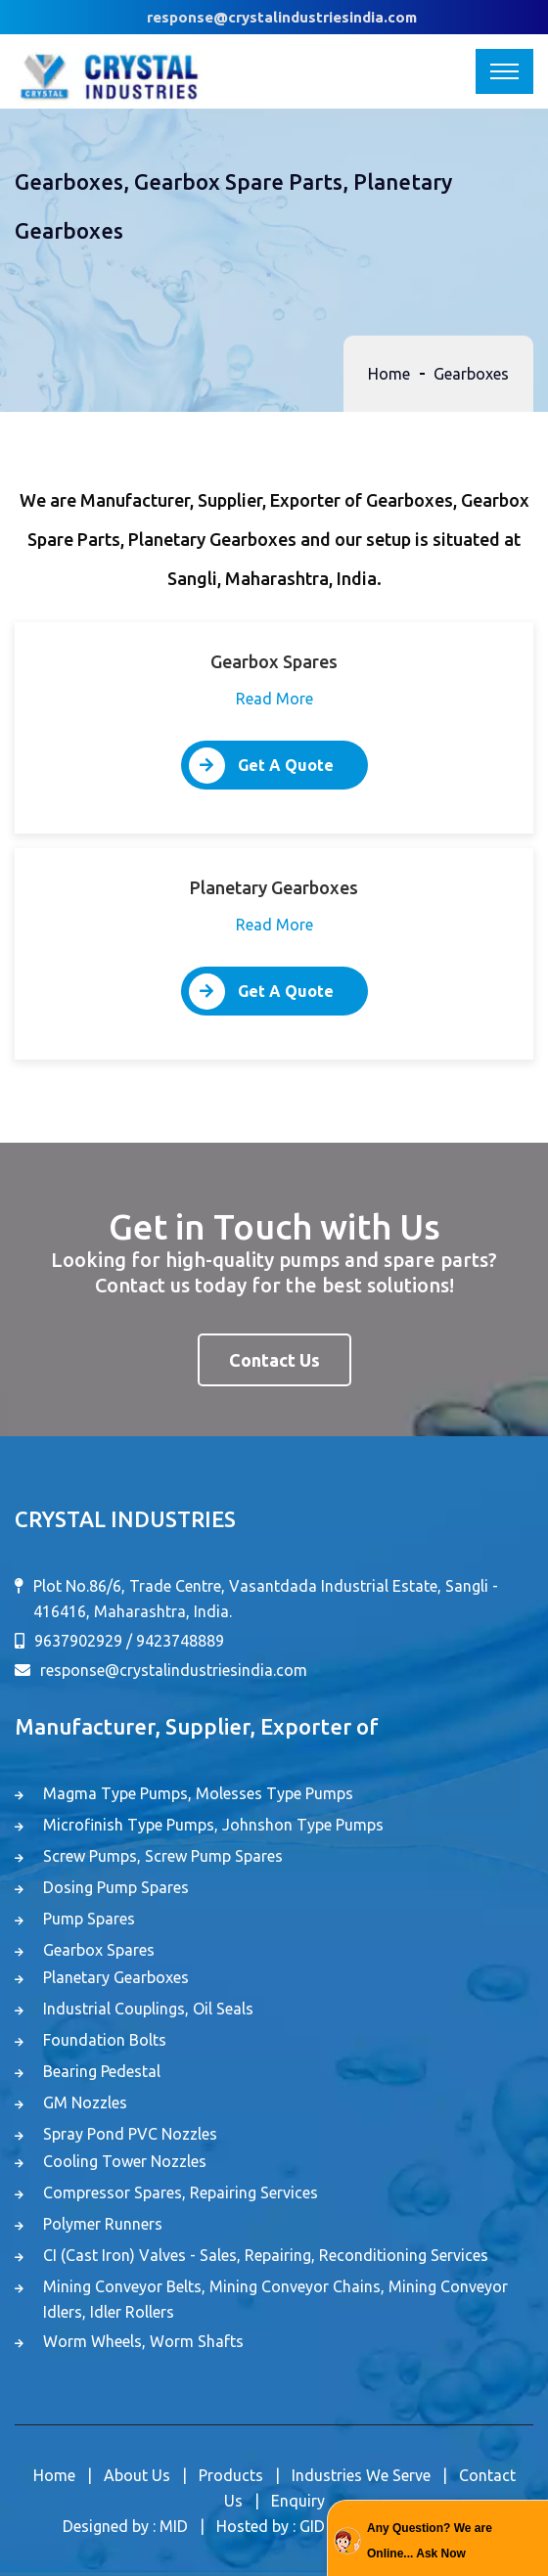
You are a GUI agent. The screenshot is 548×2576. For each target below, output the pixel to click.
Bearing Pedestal (101, 2071)
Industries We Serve (361, 2475)
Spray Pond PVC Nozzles (130, 2134)
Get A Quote (261, 765)
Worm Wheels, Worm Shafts (143, 2341)
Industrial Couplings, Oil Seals (148, 2008)
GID (312, 2526)
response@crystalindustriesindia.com (282, 17)
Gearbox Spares (99, 1950)
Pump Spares (89, 1918)
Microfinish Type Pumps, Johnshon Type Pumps (213, 1824)
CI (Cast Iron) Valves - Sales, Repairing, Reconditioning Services (265, 2255)
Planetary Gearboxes (116, 1977)
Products (231, 2475)
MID (174, 2526)
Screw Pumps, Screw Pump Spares (163, 1856)
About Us (137, 2475)
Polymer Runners (102, 2224)
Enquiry (298, 2500)
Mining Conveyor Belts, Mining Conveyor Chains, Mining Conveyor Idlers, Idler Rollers (275, 2299)
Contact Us (274, 1360)
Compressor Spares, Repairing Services (180, 2192)
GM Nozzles (85, 2102)
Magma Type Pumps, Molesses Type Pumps (198, 1793)
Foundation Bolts (104, 2040)
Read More (274, 698)
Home (389, 374)
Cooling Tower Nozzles (124, 2161)
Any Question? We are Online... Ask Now (429, 2540)
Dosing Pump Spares (116, 1887)
